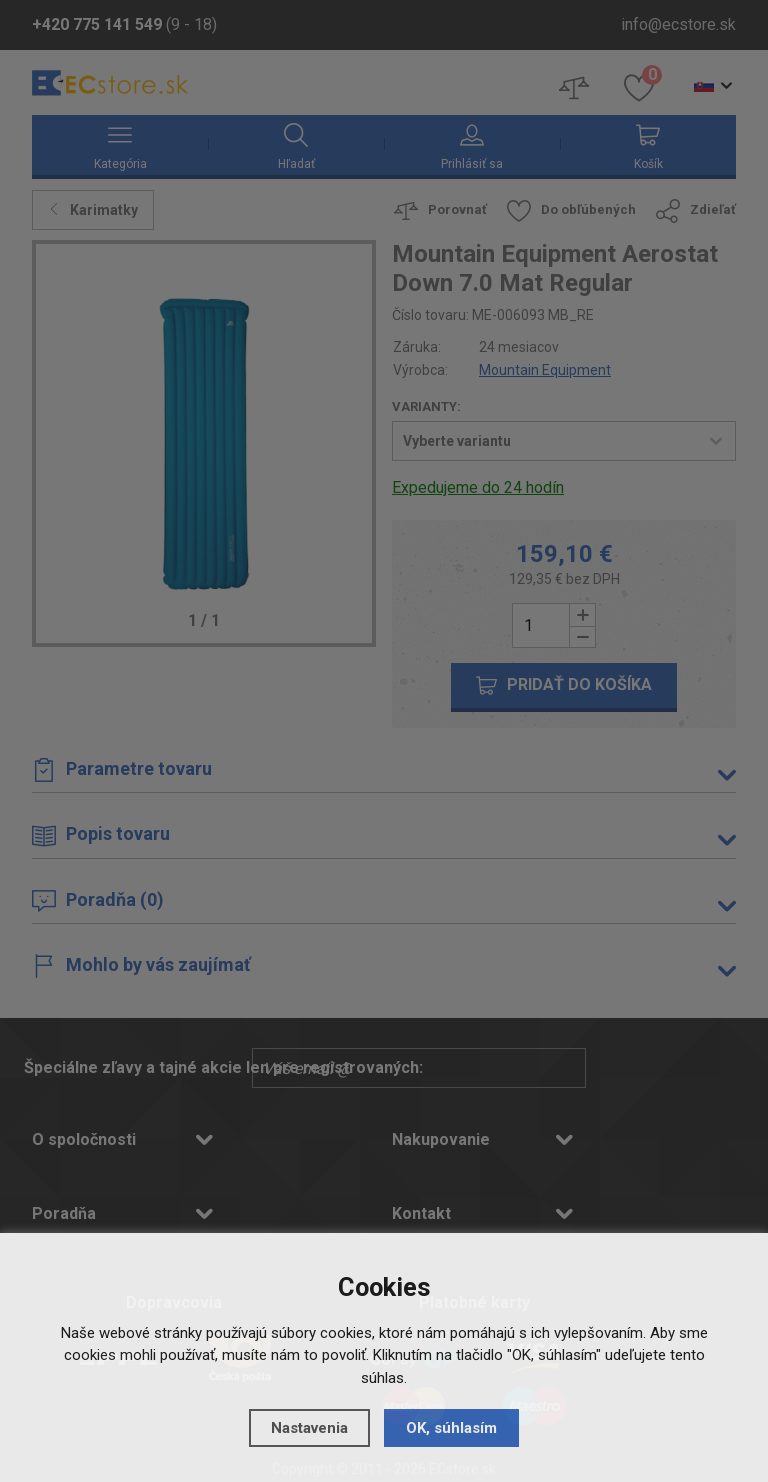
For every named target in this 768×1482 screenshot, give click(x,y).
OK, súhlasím (451, 1428)
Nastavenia (309, 1428)
